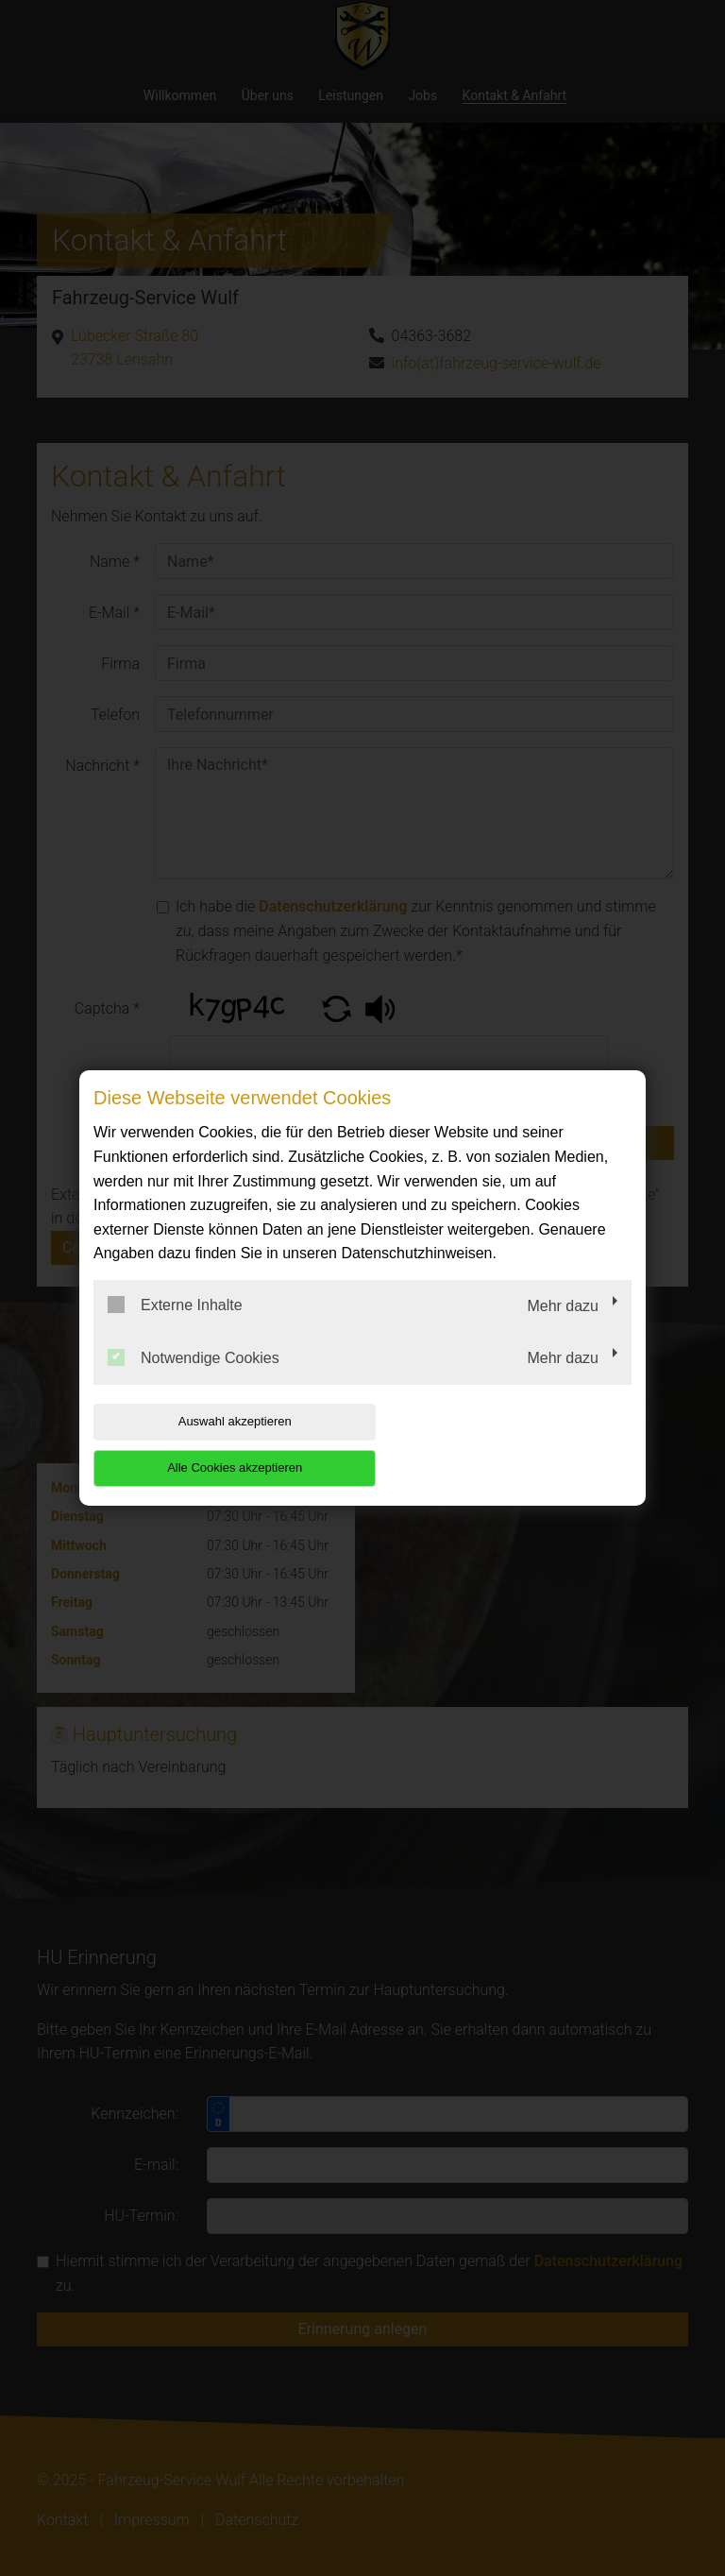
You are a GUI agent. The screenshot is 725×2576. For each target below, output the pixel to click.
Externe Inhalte (175, 1328)
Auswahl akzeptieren (214, 1444)
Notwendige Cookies (193, 1380)
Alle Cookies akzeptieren (510, 1444)
